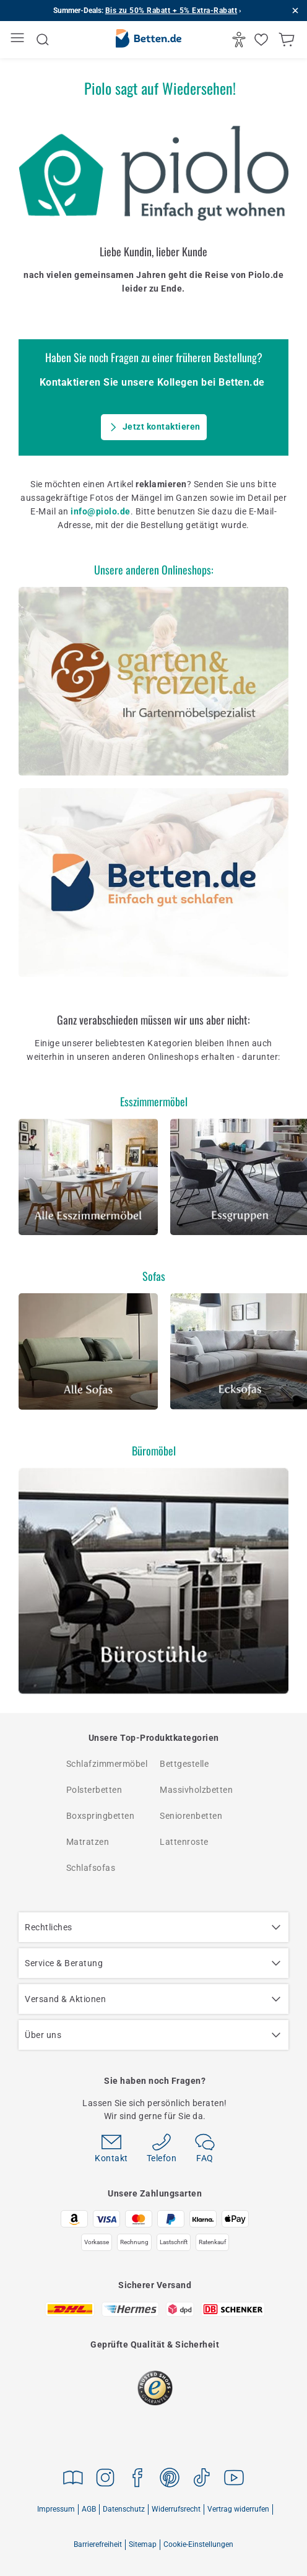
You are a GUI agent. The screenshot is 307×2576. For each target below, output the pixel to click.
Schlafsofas (91, 1868)
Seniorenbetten (191, 1816)
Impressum (56, 2509)
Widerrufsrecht (176, 2509)
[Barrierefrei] (240, 40)
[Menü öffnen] (19, 40)
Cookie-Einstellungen (198, 2544)
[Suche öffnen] (43, 40)
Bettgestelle (184, 1764)
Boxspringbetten (100, 1816)
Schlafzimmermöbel (107, 1764)
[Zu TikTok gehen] (202, 2480)
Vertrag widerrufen (238, 2509)
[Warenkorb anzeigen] (288, 39)
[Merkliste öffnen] (262, 39)
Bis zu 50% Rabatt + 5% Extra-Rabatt (171, 10)
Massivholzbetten (196, 1790)
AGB (89, 2509)
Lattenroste (184, 1842)
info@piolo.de (101, 511)
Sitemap (143, 2544)
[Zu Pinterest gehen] (169, 2480)
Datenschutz (124, 2509)
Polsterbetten (94, 1790)
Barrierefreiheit (98, 2544)
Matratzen (88, 1842)
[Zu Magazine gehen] (73, 2480)
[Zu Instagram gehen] (105, 2480)
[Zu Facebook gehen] (137, 2480)
